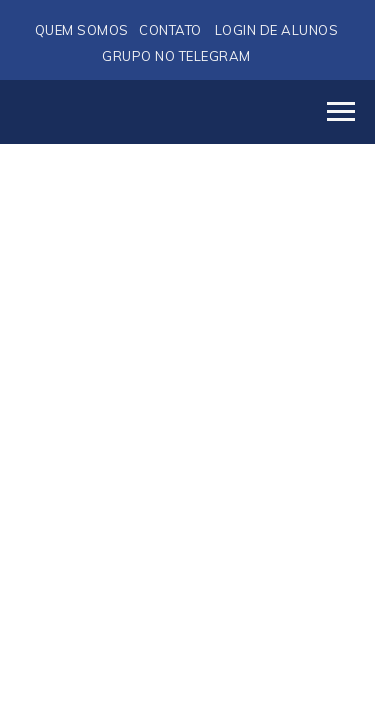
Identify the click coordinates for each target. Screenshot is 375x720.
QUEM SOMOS (82, 30)
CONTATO (170, 30)
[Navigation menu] (341, 112)
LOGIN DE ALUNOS (277, 30)
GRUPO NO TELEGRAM (176, 56)
